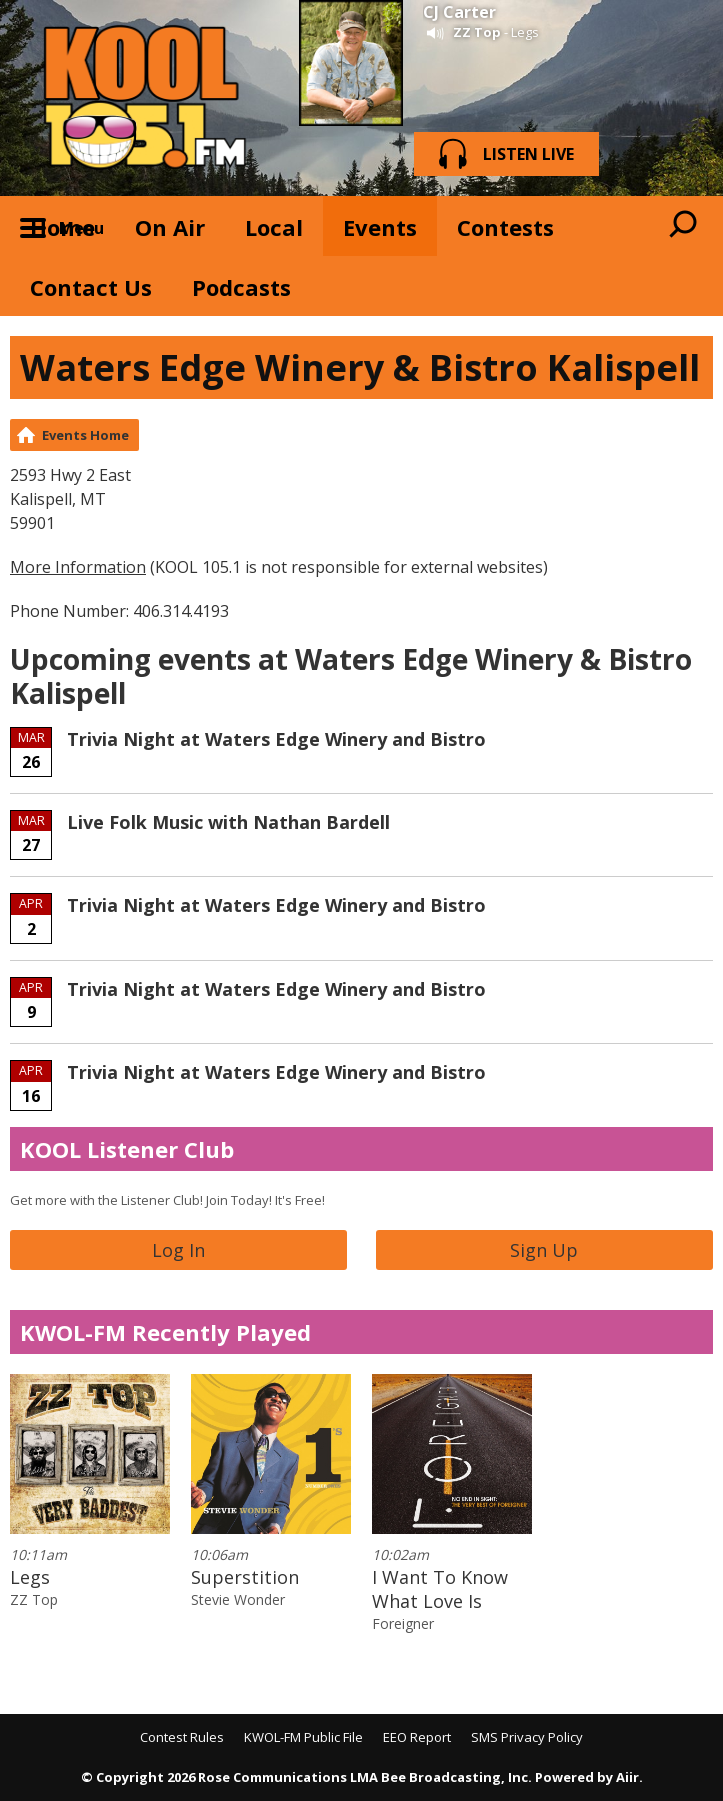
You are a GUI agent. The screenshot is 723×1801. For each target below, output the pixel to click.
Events (380, 227)
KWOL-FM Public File (303, 1737)
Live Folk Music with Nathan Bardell (228, 822)
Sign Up (544, 1250)
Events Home (85, 435)
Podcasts (241, 287)
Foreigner (403, 1623)
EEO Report (417, 1737)
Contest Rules (182, 1737)
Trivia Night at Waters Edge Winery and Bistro (276, 739)
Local (274, 227)
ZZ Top (477, 32)
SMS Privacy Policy (527, 1737)
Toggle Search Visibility (683, 226)
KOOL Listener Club (127, 1149)
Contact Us (91, 287)
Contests (505, 227)
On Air (170, 227)
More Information (78, 567)
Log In (178, 1250)
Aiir (627, 1777)
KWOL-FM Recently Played (165, 1332)
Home (62, 227)
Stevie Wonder (238, 1599)
